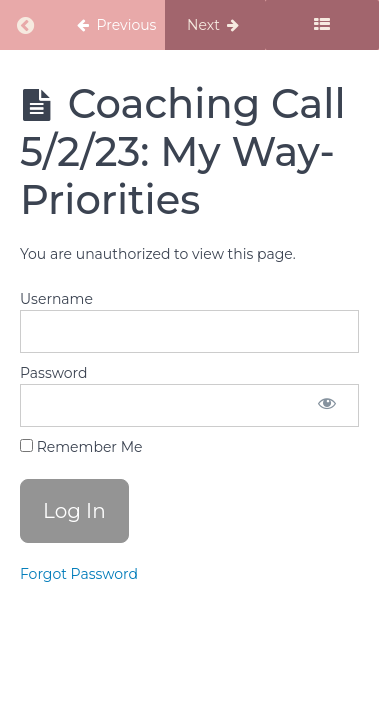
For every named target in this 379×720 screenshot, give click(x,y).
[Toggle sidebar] (322, 25)
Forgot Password (79, 574)
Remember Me (81, 447)
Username (56, 299)
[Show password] (327, 405)
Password (53, 373)
